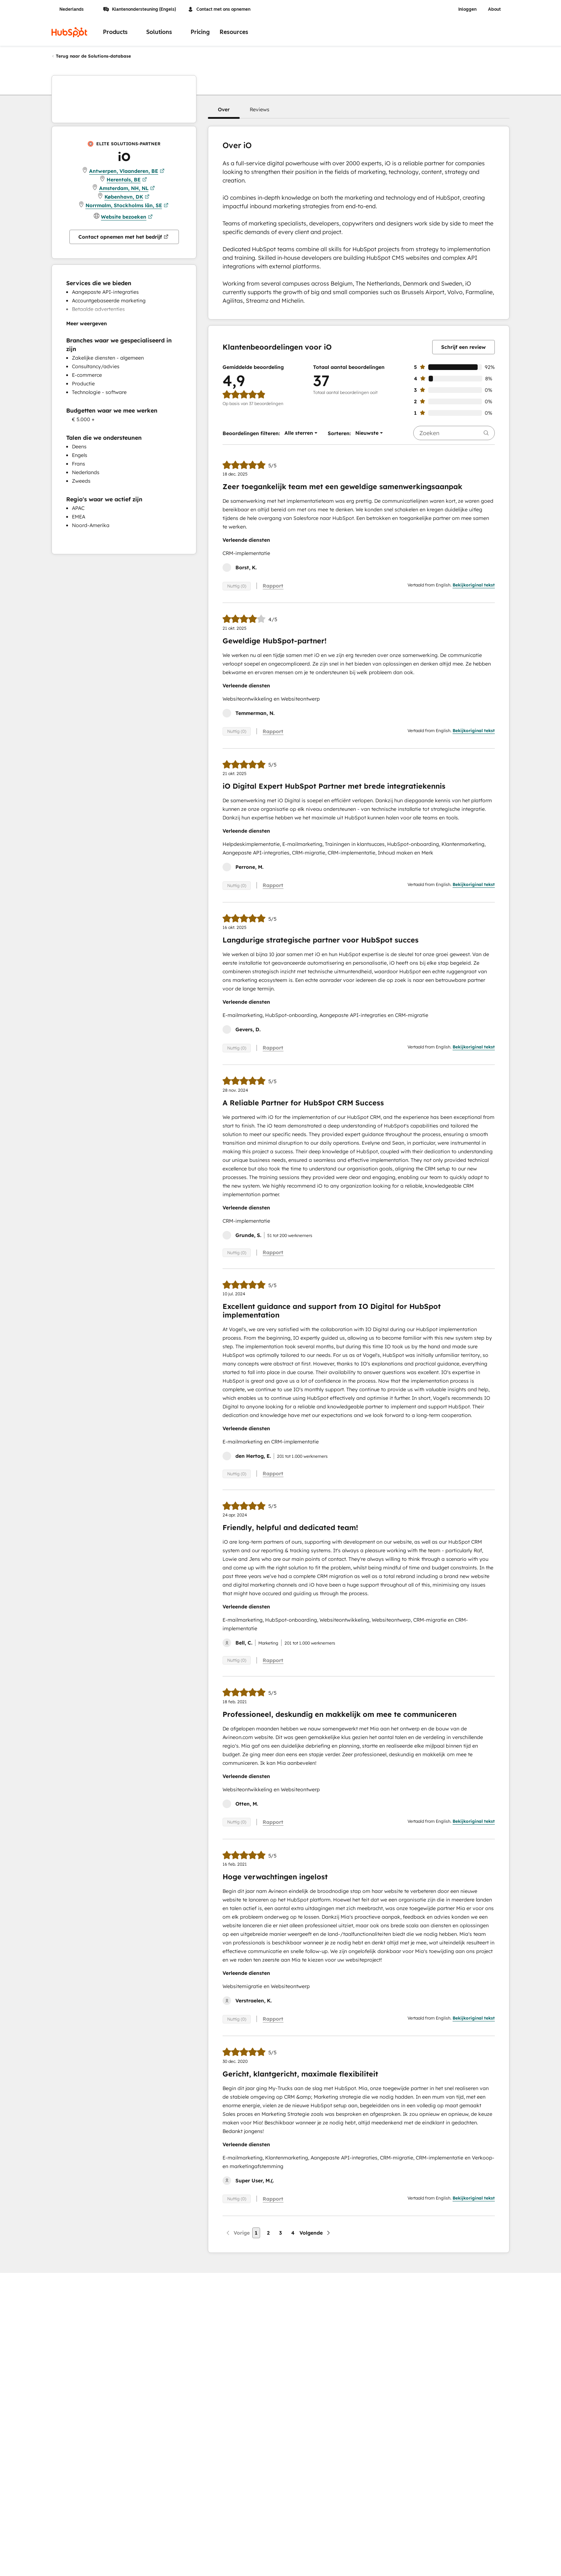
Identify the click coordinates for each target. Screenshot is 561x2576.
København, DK (127, 197)
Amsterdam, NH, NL (127, 188)
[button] (224, 109)
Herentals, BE (127, 179)
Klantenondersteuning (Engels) (139, 9)
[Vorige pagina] (237, 2232)
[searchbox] (454, 433)
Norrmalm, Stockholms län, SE (127, 205)
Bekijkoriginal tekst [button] (474, 585)
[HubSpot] (69, 32)
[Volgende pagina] (315, 2232)
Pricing (200, 32)
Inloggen (467, 9)
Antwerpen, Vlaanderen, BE (127, 171)
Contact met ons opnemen (218, 9)
